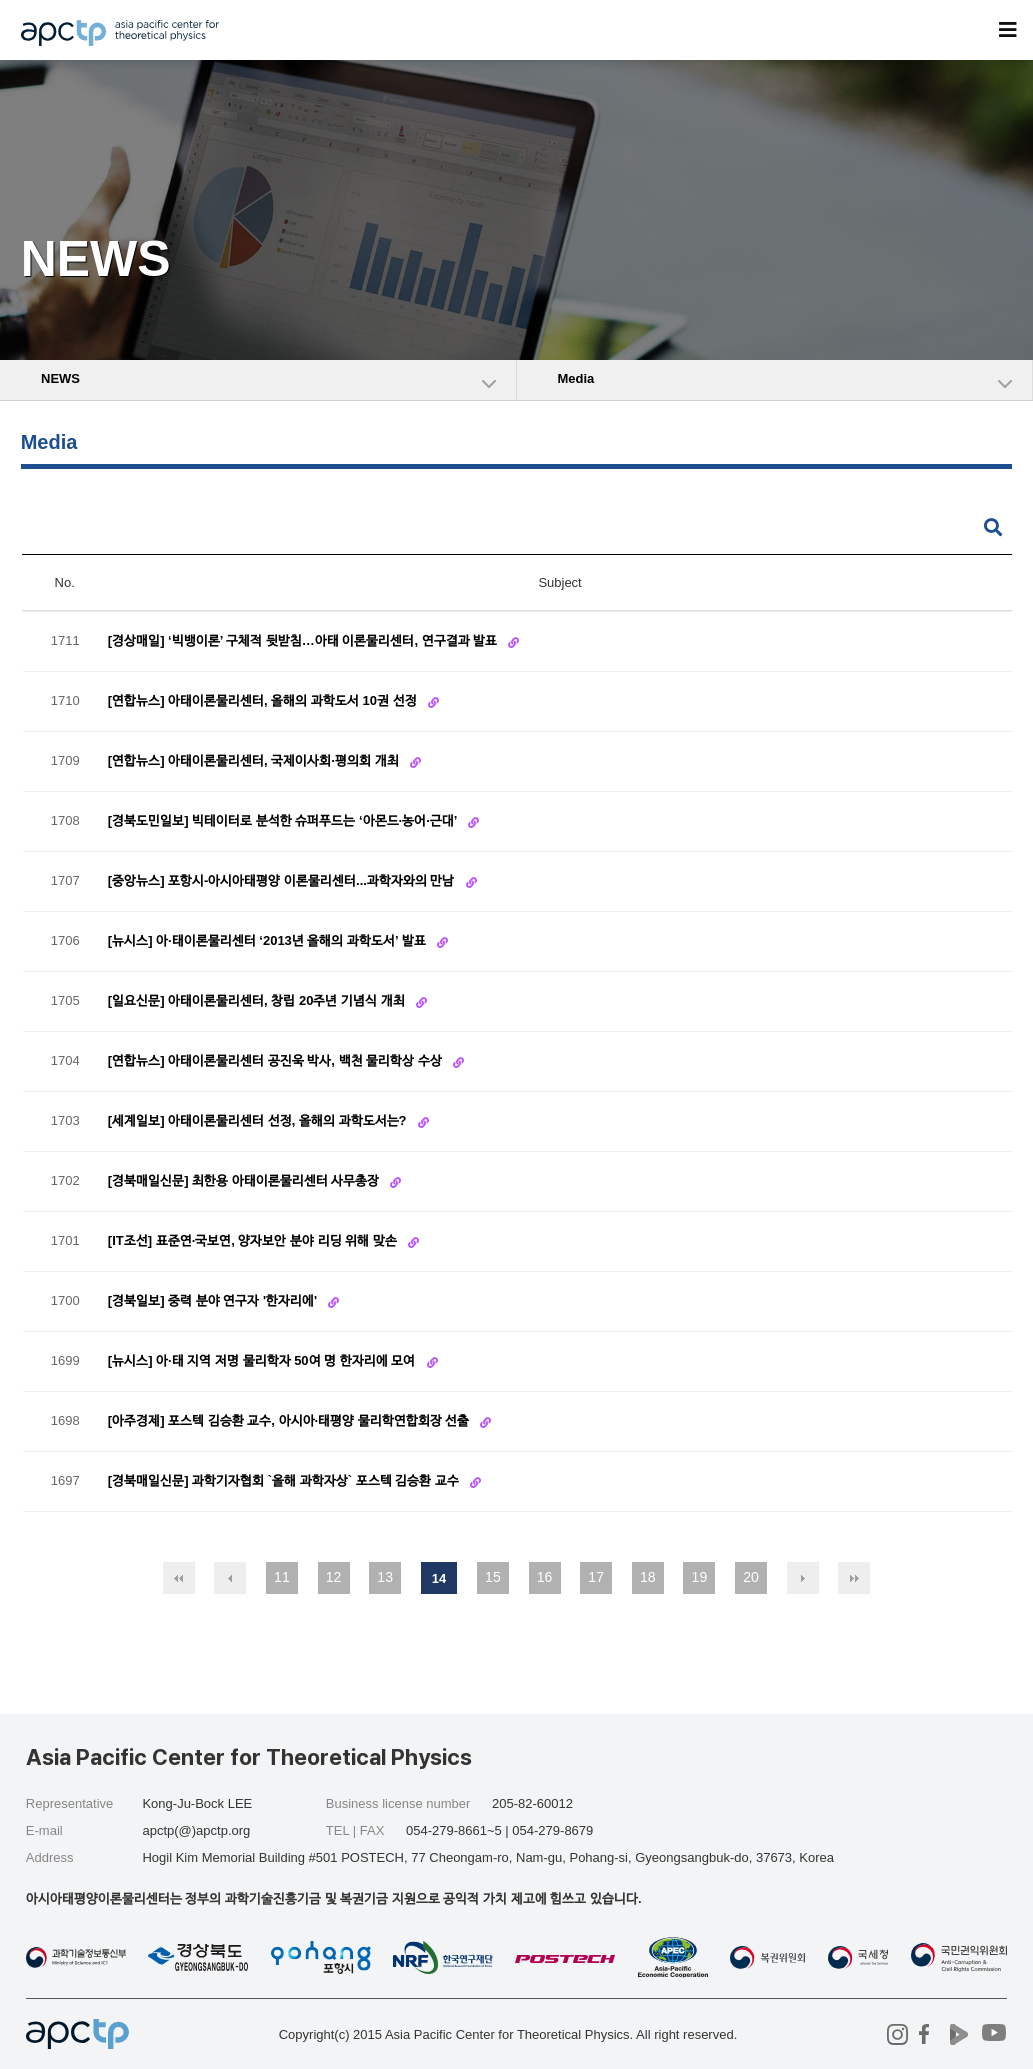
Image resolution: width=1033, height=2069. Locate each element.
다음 (803, 1578)
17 (596, 1577)
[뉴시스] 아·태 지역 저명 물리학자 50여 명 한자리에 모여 (263, 1360)
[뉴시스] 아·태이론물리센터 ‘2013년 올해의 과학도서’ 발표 (268, 940)
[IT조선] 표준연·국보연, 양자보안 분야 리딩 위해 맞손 (254, 1240)
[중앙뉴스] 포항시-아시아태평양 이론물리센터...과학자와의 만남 (283, 880)
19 (700, 1577)
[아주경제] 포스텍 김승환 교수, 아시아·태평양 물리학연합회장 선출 (290, 1420)
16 (545, 1577)
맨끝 (854, 1578)
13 (385, 1577)
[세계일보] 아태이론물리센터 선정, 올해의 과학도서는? (259, 1120)
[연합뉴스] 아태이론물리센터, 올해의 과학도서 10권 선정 (264, 700)
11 (282, 1577)
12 (334, 1577)
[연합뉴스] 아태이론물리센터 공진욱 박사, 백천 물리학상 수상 (277, 1060)
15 (493, 1577)
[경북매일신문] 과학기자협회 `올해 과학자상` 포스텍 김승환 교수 (285, 1480)
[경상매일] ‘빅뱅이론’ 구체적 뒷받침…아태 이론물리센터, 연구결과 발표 (304, 640)
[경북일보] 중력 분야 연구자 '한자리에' (214, 1300)
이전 (230, 1578)
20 (751, 1577)
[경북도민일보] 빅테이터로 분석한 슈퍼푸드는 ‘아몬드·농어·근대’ (284, 820)
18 (648, 1577)
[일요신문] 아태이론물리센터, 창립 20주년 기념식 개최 (258, 1000)
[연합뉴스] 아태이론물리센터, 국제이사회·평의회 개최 (255, 760)
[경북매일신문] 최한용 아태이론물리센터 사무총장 (245, 1180)
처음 (179, 1578)
